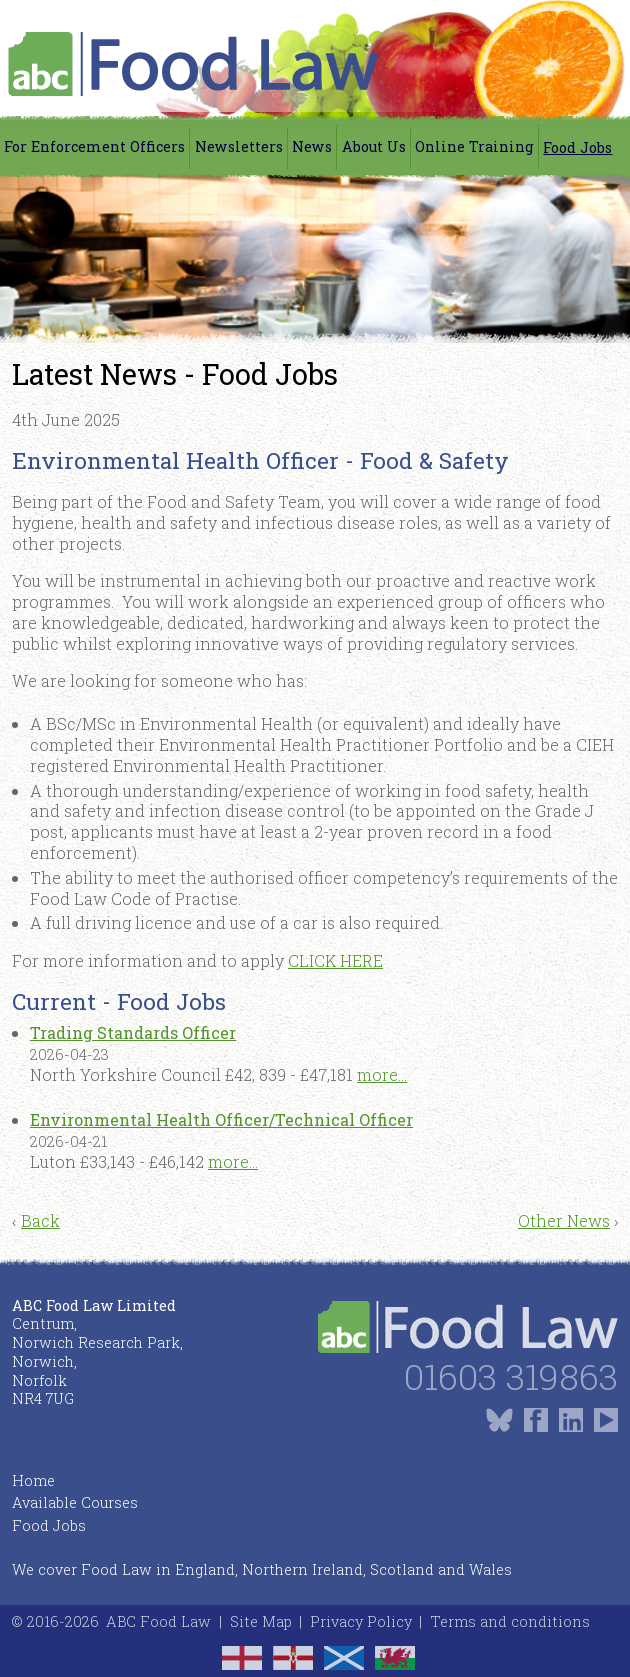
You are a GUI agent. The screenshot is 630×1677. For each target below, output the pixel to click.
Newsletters (239, 146)
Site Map (261, 1621)
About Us (374, 146)
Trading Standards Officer (133, 1032)
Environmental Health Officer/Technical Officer (221, 1119)
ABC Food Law (158, 1621)
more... (382, 1074)
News (312, 146)
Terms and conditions (510, 1621)
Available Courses (75, 1502)
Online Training (474, 146)
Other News (564, 1220)
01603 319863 (511, 1376)
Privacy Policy (361, 1621)
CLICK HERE (335, 960)
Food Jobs (577, 147)
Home (33, 1480)
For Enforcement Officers (94, 146)
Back (40, 1220)
